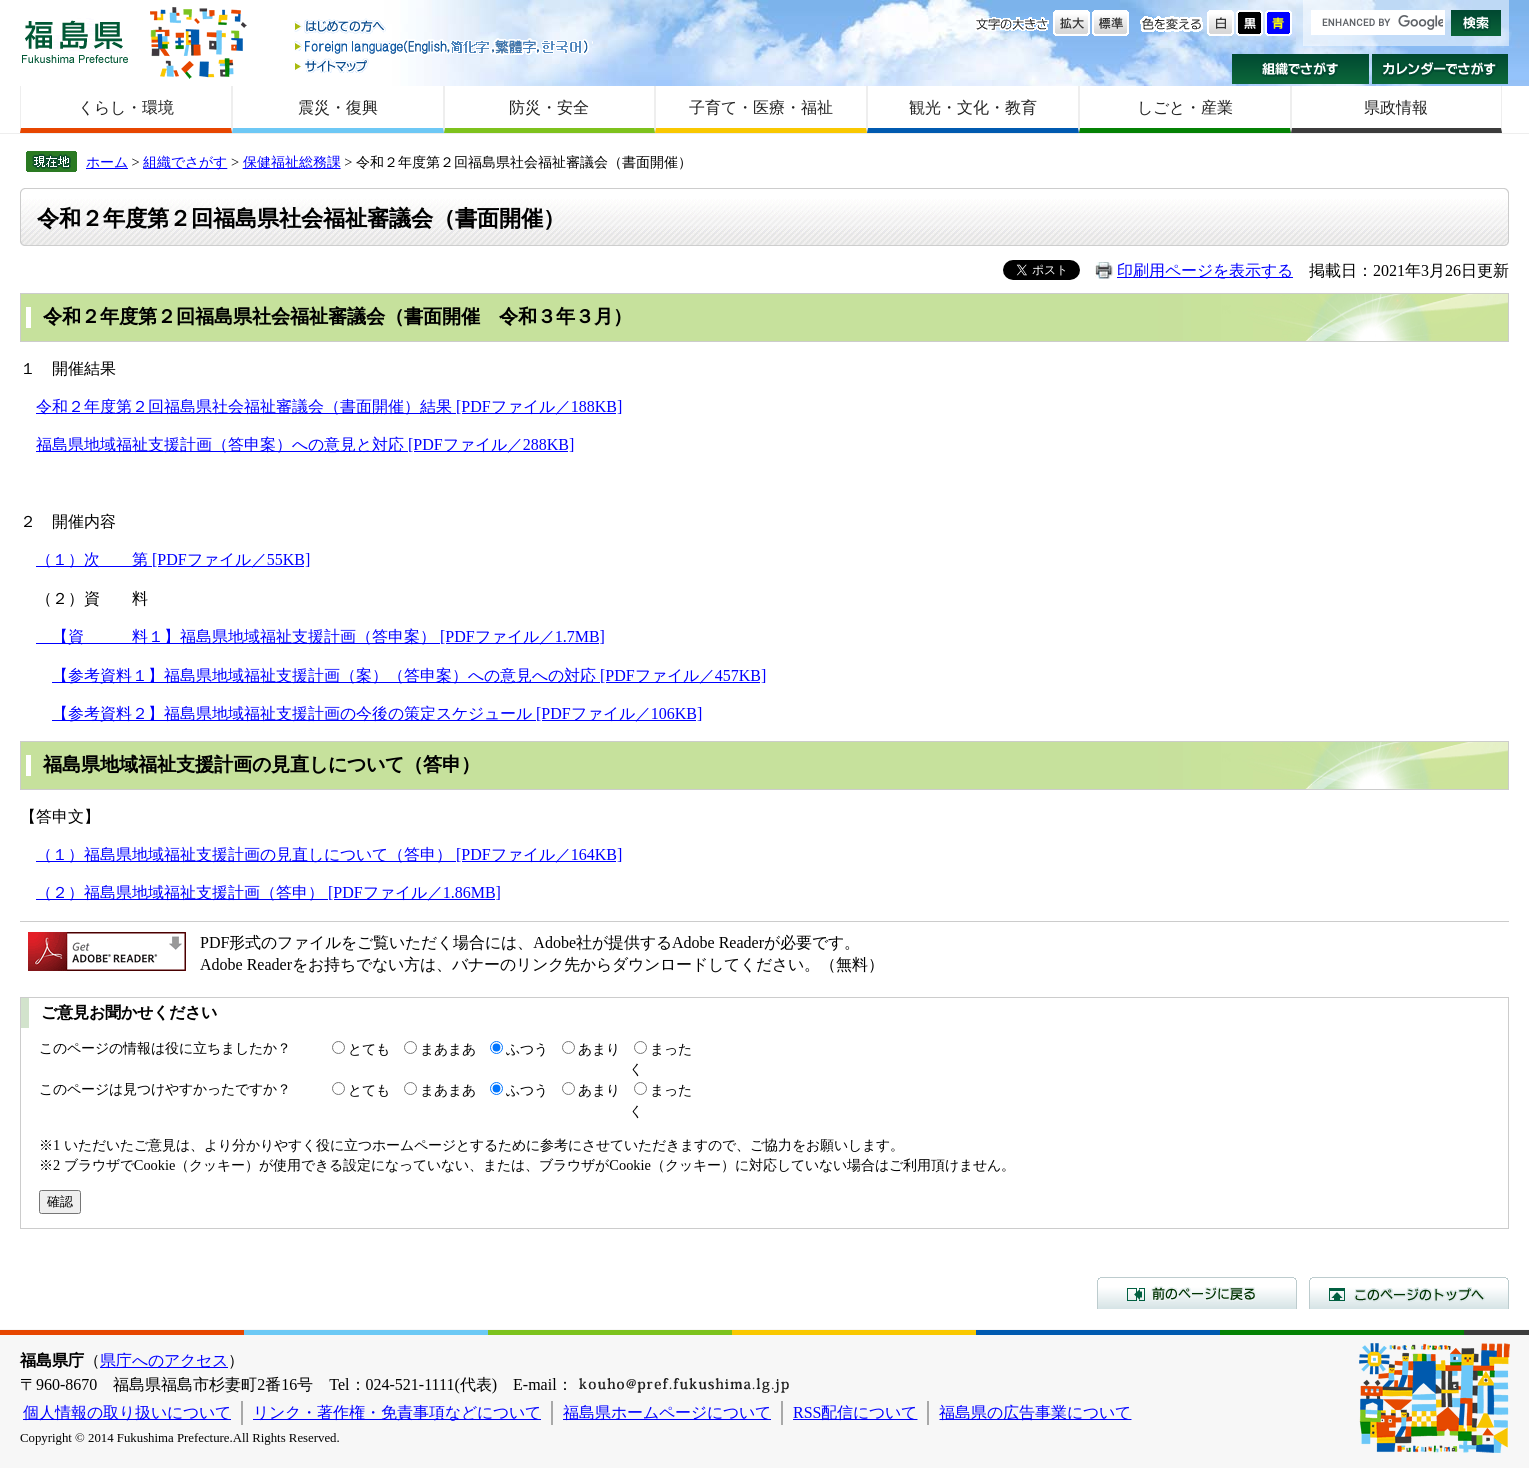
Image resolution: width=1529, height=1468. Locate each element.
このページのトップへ (1409, 1293)
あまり (599, 1049)
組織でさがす (1300, 69)
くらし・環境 (126, 107)
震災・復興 (338, 107)
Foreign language (443, 46)
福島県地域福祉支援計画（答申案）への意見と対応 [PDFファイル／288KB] (305, 444)
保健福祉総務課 (292, 162)
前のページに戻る (1197, 1293)
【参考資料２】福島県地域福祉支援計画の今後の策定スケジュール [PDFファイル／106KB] (377, 713)
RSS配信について (855, 1412)
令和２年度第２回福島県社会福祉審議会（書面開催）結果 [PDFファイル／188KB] (329, 406)
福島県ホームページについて (667, 1412)
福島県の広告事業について (1035, 1412)
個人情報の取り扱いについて (127, 1412)
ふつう (527, 1049)
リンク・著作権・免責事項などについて (397, 1412)
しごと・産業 (1185, 107)
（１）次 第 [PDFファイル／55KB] (173, 559)
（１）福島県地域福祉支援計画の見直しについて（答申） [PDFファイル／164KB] (329, 854)
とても (369, 1049)
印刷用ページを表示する (1205, 270)
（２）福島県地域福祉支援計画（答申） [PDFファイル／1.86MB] (268, 892)
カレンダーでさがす (1440, 69)
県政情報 (1396, 107)
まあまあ (448, 1049)
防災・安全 (549, 107)
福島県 (75, 41)
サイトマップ (443, 65)
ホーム (107, 162)
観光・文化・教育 (973, 107)
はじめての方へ (443, 27)
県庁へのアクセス (164, 1360)
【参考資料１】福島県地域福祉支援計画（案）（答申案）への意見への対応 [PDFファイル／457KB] (409, 675)
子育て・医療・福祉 (761, 107)
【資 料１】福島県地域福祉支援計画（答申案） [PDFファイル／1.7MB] (320, 636)
